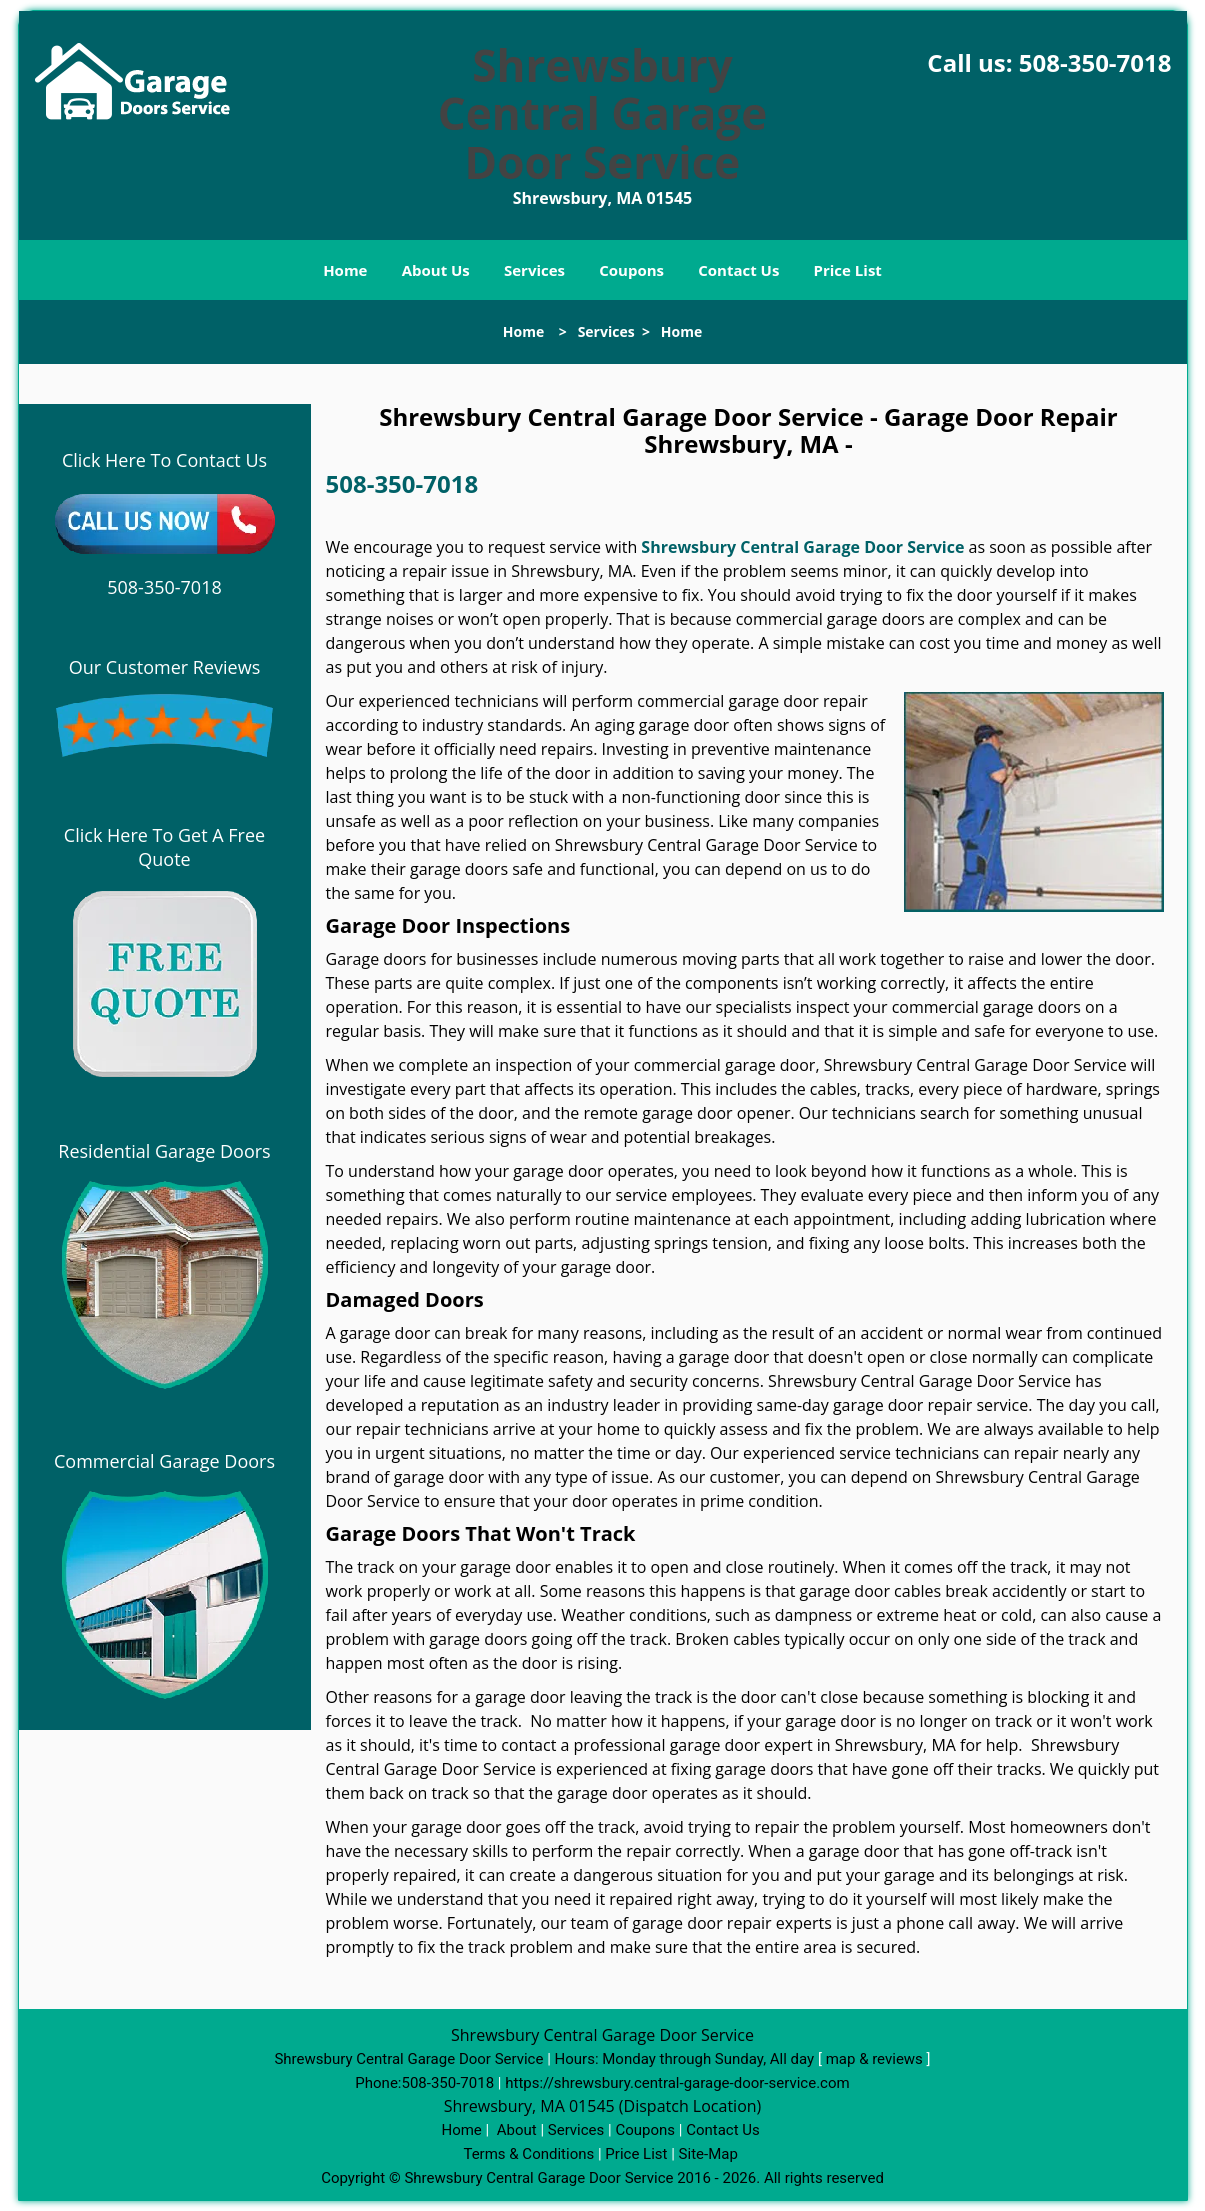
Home (345, 270)
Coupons (631, 270)
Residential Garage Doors (164, 1151)
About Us (436, 270)
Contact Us (738, 270)
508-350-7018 (1095, 62)
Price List (848, 270)
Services (534, 270)
